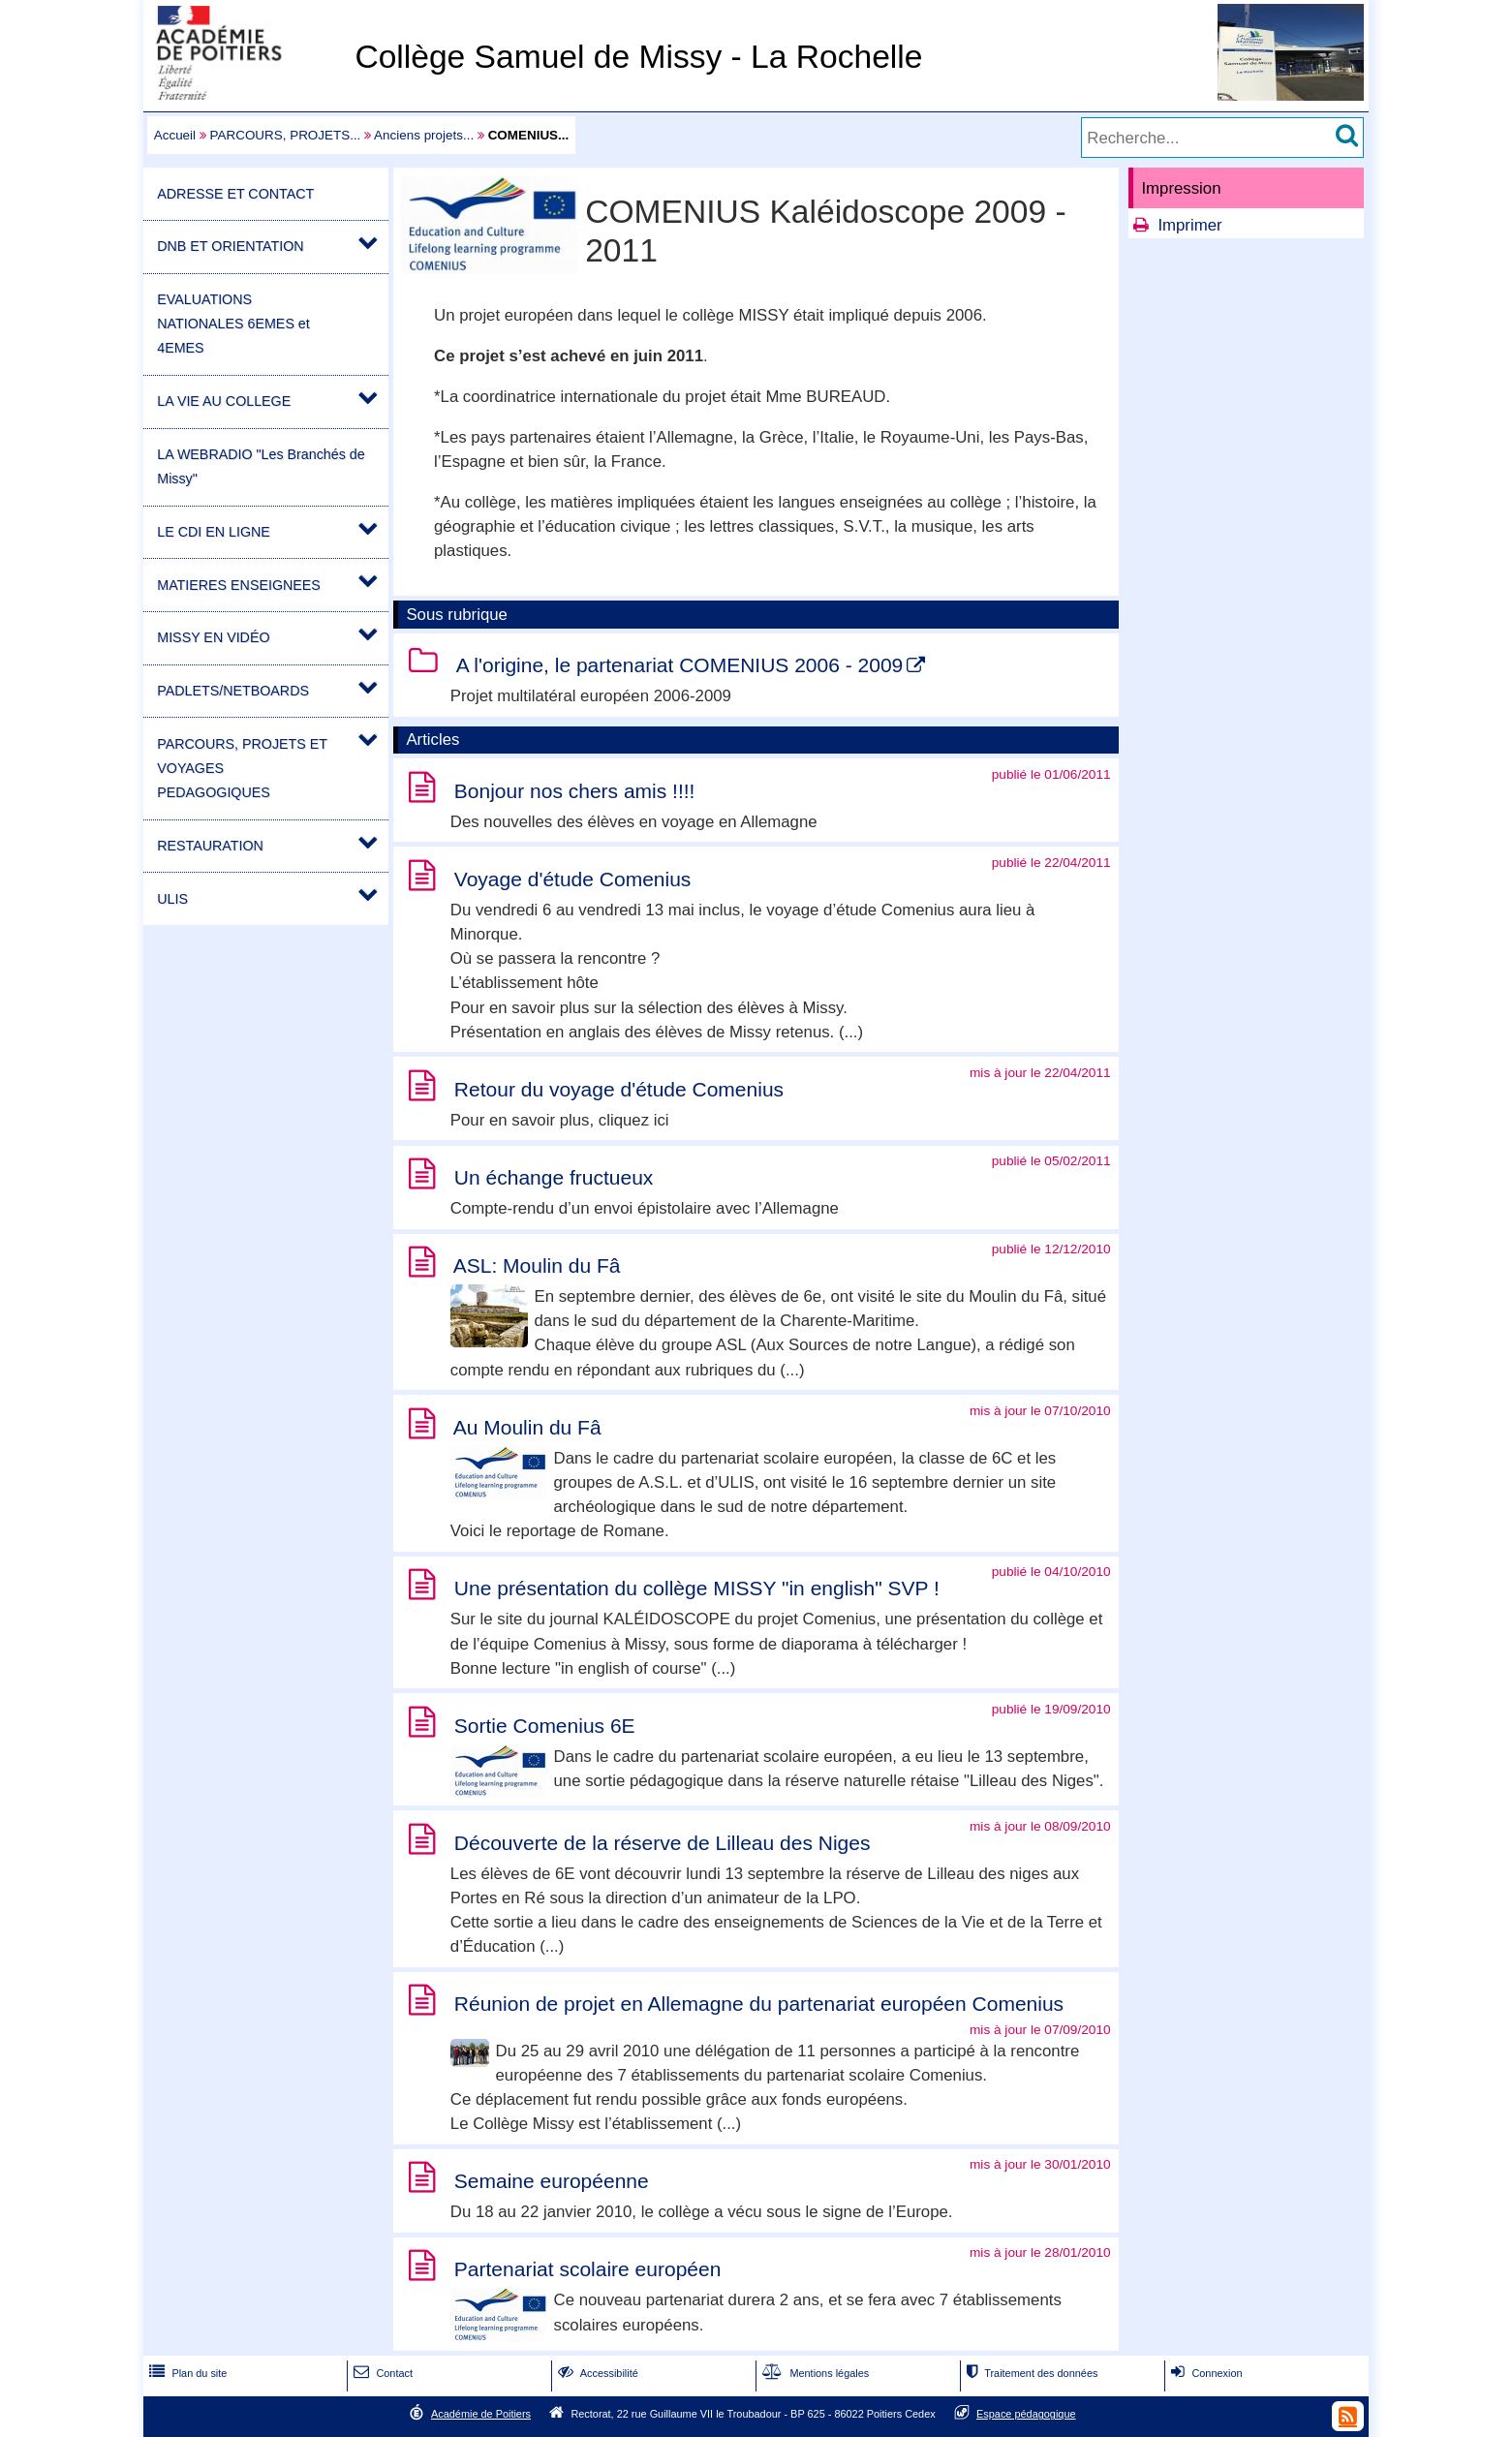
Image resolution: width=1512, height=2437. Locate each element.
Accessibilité (596, 2373)
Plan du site (186, 2373)
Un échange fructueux (553, 1177)
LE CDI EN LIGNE (213, 532)
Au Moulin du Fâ (527, 1427)
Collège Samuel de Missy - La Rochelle (638, 57)
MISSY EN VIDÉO (213, 637)
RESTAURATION (210, 845)
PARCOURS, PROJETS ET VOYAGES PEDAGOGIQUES (242, 768)
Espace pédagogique (1026, 2414)
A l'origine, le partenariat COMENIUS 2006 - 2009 (680, 665)
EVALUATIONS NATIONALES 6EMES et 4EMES (233, 323)
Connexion (1204, 2373)
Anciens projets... (424, 135)
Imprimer (1189, 225)
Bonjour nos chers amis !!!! (574, 791)
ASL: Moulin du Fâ (537, 1265)
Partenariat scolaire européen (588, 2269)
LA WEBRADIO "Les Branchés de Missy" (260, 466)
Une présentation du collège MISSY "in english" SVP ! (697, 1588)
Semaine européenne (551, 2181)
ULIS (172, 899)
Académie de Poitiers (481, 2414)
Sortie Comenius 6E (544, 1725)
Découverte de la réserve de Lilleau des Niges (662, 1843)
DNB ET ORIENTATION (230, 246)
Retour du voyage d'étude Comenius (619, 1089)
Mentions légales (813, 2373)
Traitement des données (1030, 2373)
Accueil (175, 135)
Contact (381, 2373)
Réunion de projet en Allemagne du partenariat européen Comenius (759, 2003)
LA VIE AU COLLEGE (224, 401)
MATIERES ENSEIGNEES (239, 585)
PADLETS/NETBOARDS (233, 690)
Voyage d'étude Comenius (573, 879)
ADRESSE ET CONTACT (235, 193)
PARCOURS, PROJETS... (285, 135)
